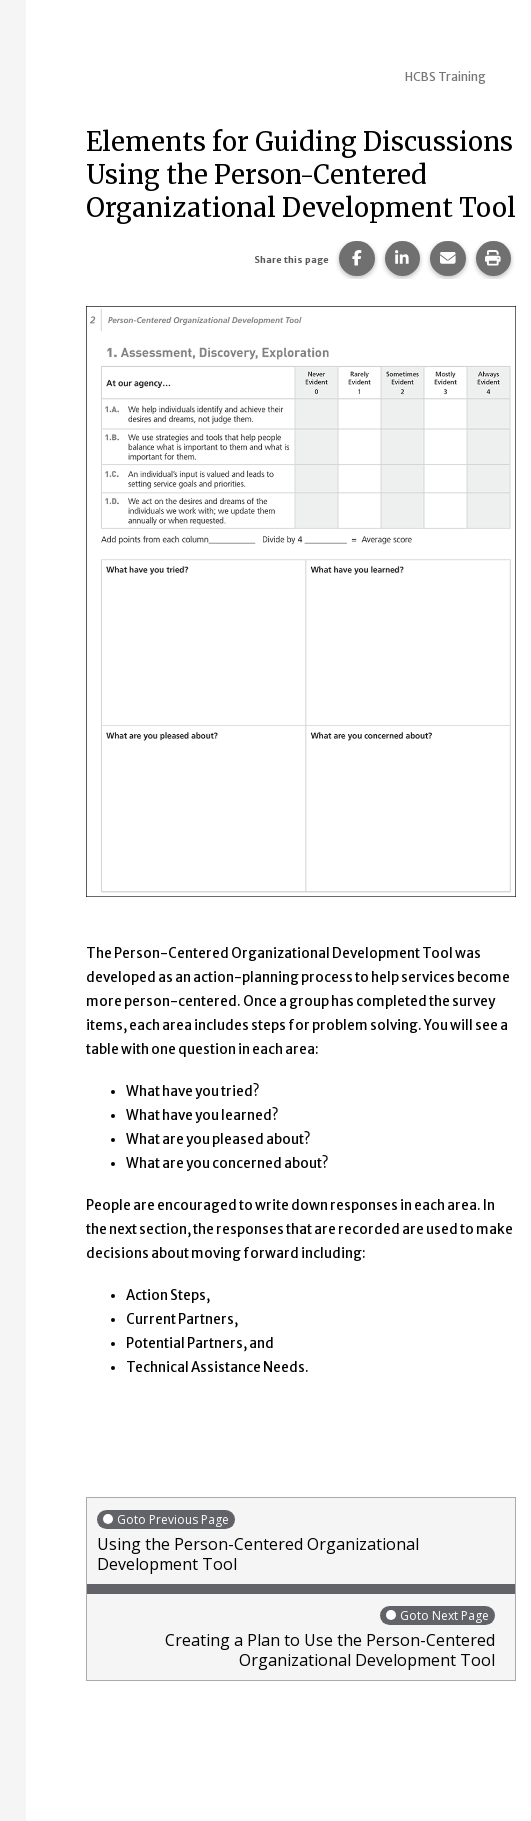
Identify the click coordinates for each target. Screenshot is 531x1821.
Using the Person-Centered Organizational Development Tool (301, 1541)
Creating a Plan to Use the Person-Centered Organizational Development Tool (296, 1637)
